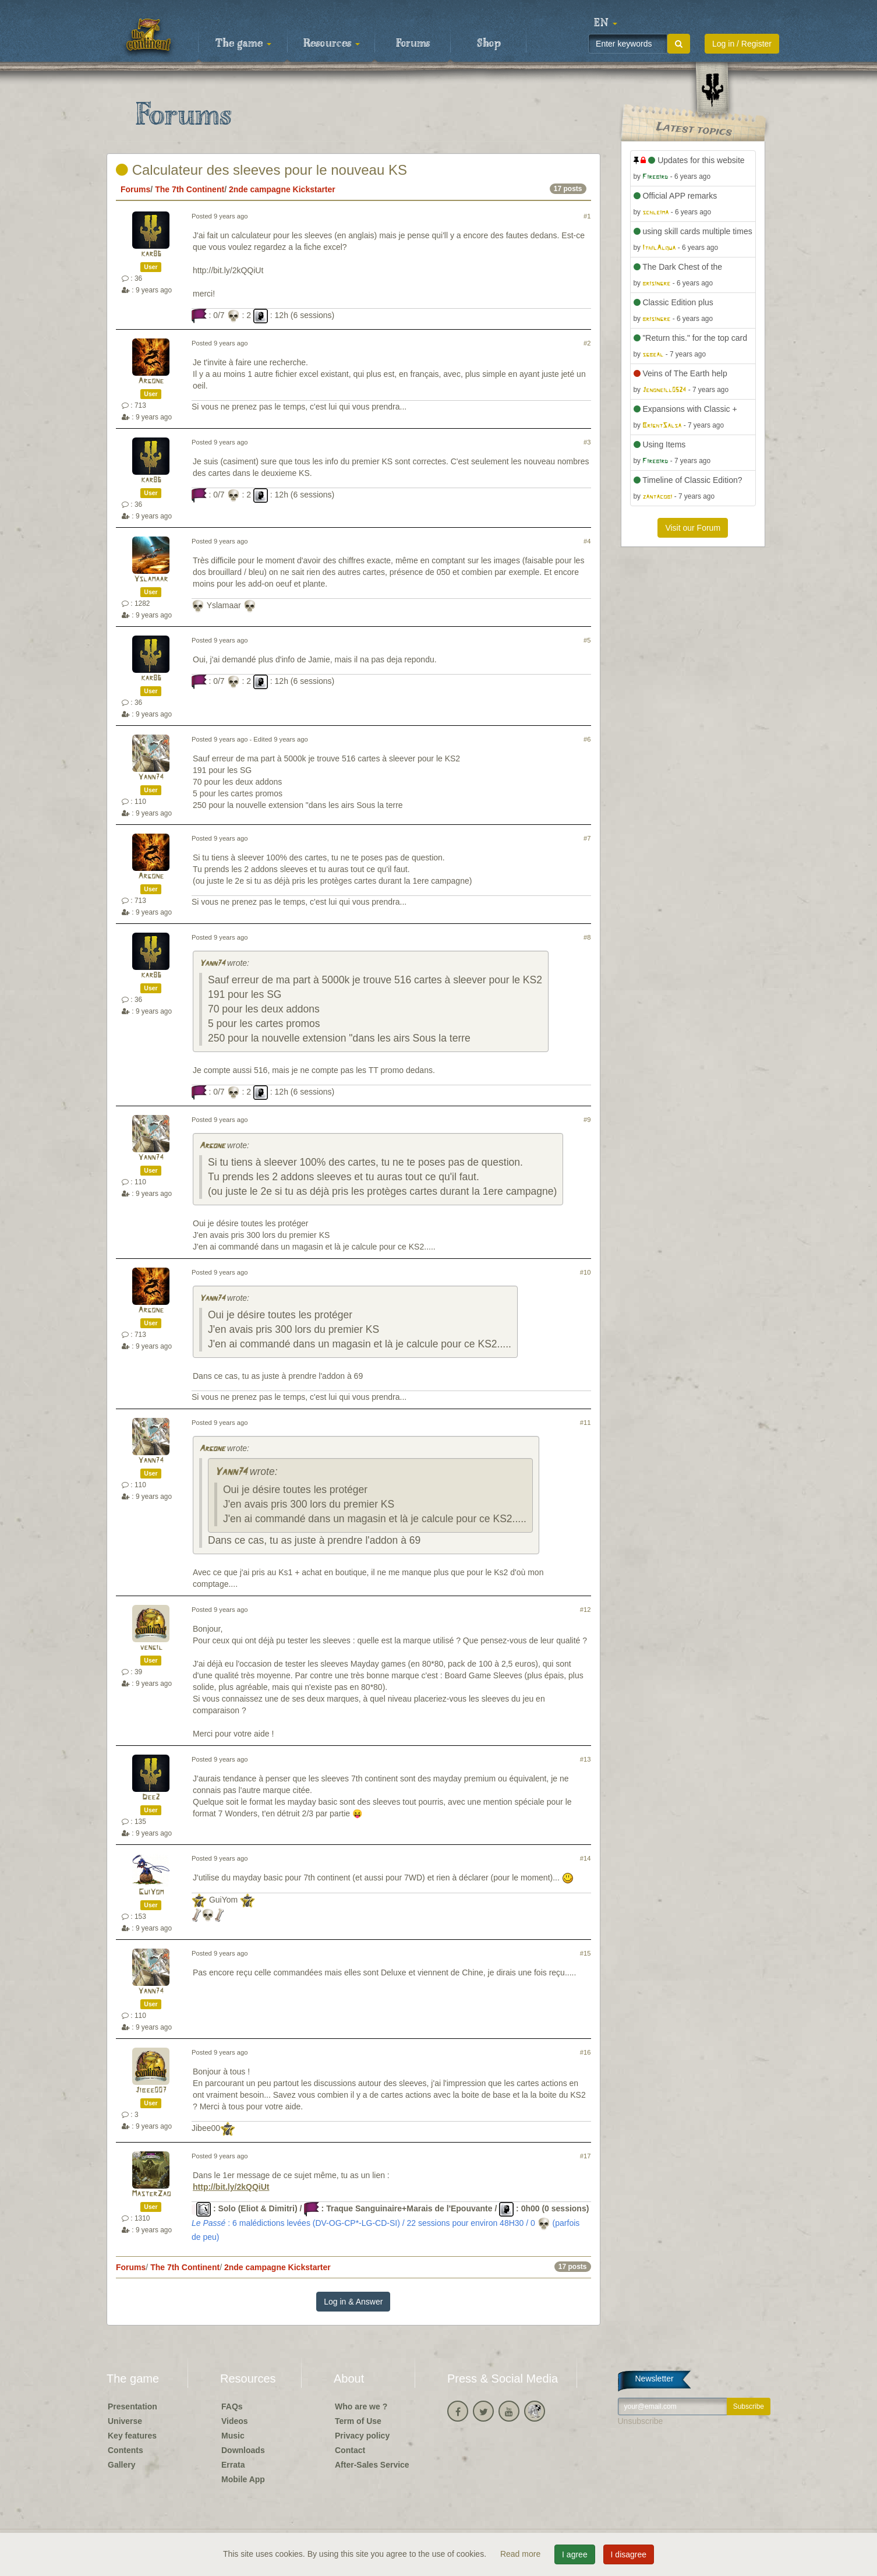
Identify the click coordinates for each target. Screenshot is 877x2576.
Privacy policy (362, 2435)
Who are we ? (361, 2406)
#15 (585, 1953)
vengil (151, 1647)
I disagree (628, 2554)
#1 (587, 216)
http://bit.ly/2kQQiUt (231, 2187)
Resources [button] (331, 43)
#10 (585, 1272)
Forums (413, 43)
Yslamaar (151, 579)
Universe (125, 2421)
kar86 (151, 254)
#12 (585, 1609)
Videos (234, 2421)
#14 (585, 1858)
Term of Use (358, 2421)
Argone (151, 381)
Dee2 (151, 1797)
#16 (585, 2052)
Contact (350, 2450)
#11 (585, 1422)
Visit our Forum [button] (692, 527)
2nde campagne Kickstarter (282, 189)
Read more (521, 2554)
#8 (587, 937)
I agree (575, 2554)
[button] (606, 23)
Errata (233, 2464)
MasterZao (151, 2194)
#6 (587, 739)
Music (233, 2435)
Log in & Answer (353, 2301)
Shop (489, 43)
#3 (587, 442)
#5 (587, 640)
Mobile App (243, 2479)
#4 (587, 541)
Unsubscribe (640, 2421)
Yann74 (151, 777)
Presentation (132, 2406)
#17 (585, 2155)
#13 (585, 1759)
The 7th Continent (189, 189)
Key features (132, 2435)
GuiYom (151, 1892)
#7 (587, 838)
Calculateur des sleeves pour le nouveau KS (261, 170)
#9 (587, 1119)
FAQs (232, 2406)
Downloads (243, 2450)
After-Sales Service (372, 2464)
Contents (125, 2450)
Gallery (121, 2464)
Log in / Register (742, 43)
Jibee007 (151, 2090)
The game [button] (243, 43)
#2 (587, 343)
